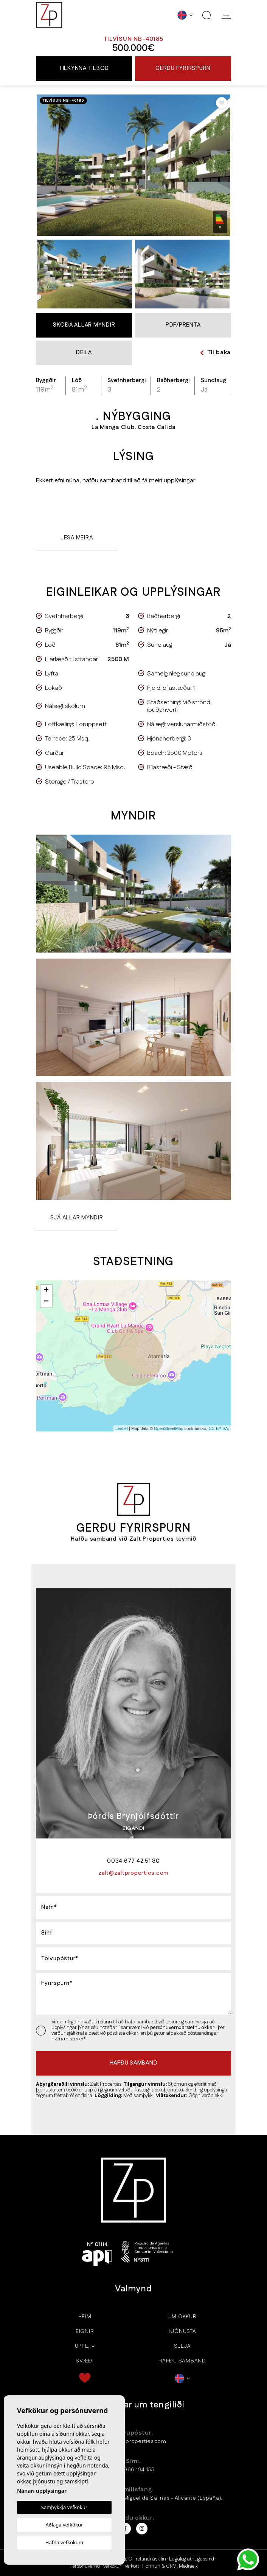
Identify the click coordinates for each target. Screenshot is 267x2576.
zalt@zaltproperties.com (133, 2441)
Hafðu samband (182, 2361)
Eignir (85, 2331)
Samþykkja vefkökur (64, 2507)
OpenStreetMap (168, 1428)
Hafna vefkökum (64, 2542)
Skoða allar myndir (84, 325)
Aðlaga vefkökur (64, 2524)
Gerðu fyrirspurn (183, 68)
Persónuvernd (85, 2566)
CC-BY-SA (218, 1428)
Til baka (215, 352)
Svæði (85, 2361)
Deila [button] (84, 352)
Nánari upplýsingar (42, 2490)
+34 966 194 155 (133, 2470)
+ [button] (46, 1290)
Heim (85, 2316)
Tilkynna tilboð (84, 68)
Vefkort (131, 2566)
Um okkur (182, 2316)
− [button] (46, 1301)
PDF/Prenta (183, 325)
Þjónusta (182, 2331)
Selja (182, 2346)
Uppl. (82, 2346)
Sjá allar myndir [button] (76, 1218)
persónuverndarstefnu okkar (183, 2027)
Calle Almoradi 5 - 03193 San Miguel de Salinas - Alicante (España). (133, 2498)
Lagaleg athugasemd (191, 2559)
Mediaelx (188, 2566)
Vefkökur (112, 2566)
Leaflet (121, 1428)
